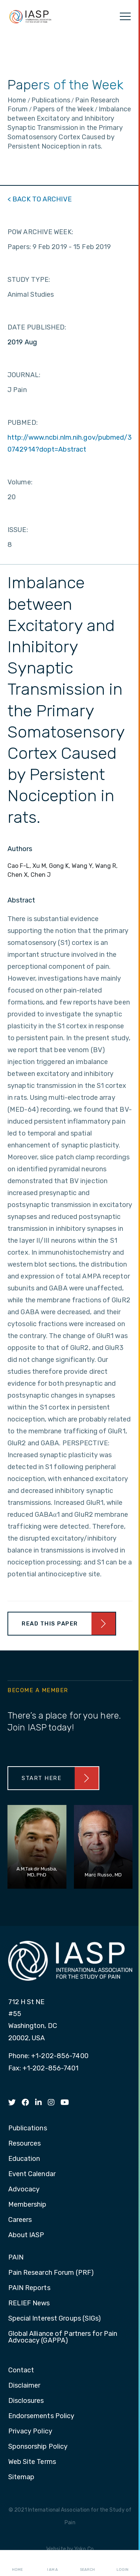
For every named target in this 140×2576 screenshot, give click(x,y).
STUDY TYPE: (28, 280)
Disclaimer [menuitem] (24, 2385)
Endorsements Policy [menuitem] (41, 2416)
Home (17, 2563)
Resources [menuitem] (24, 2143)
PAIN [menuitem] (16, 2257)
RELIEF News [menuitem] (29, 2303)
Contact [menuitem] (21, 2370)
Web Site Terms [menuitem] (32, 2462)
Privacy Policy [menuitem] (30, 2431)
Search (87, 2563)
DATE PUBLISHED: (36, 327)
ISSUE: (17, 530)
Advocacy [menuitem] (24, 2189)
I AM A (52, 2563)
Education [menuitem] (24, 2159)
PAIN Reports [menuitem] (29, 2288)
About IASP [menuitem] (26, 2235)
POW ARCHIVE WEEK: (40, 232)
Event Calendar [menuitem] (32, 2174)
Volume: (19, 482)
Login (122, 2563)
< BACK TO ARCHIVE (39, 199)
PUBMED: (22, 422)
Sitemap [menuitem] (21, 2477)
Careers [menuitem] (20, 2220)
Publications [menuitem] (27, 2128)
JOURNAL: (23, 375)
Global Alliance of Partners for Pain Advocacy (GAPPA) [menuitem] (63, 2337)
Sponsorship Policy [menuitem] (38, 2447)
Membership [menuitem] (27, 2205)
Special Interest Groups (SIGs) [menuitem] (54, 2318)
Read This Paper (50, 1623)
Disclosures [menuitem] (26, 2401)
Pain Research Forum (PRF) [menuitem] (51, 2273)
